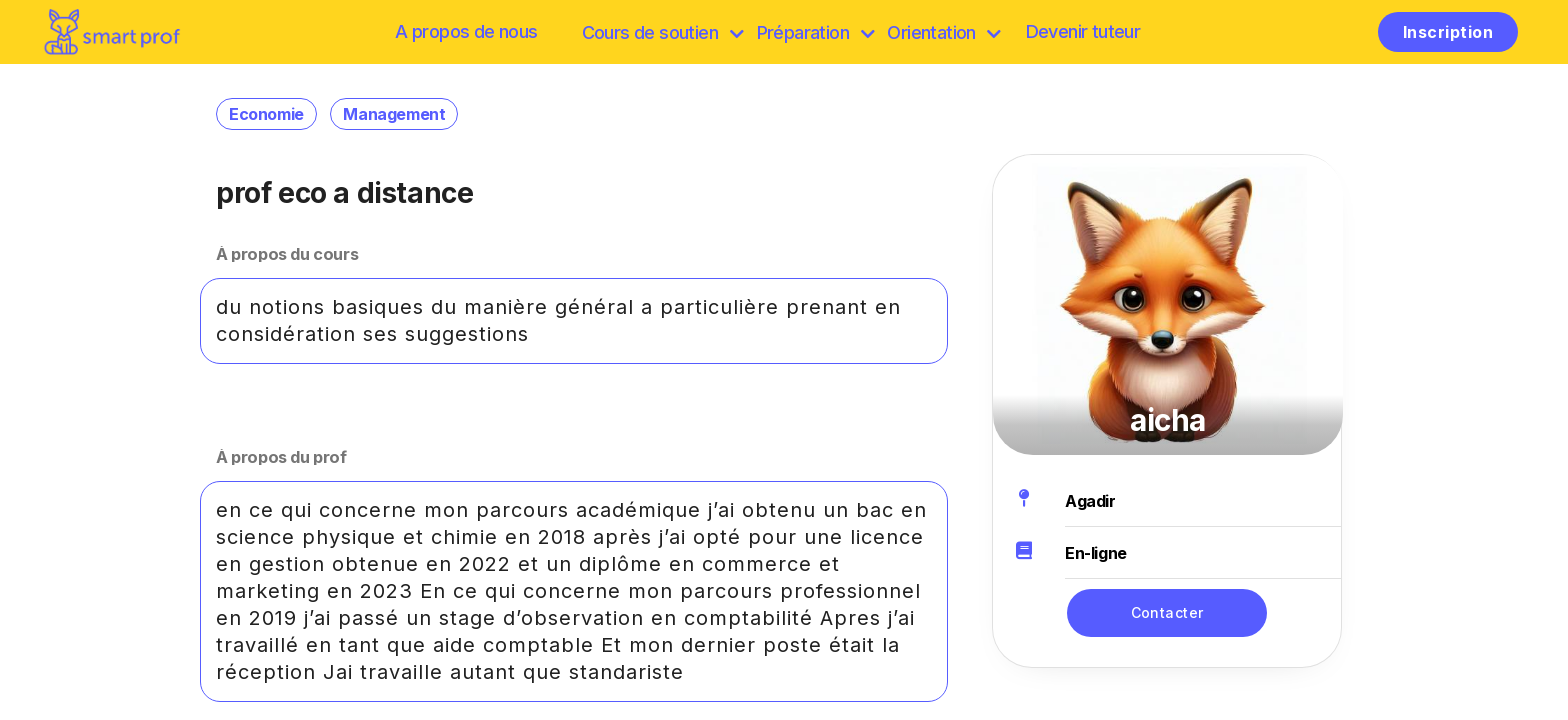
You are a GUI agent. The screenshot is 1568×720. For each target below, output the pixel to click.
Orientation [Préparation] (943, 32)
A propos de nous (466, 31)
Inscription (1448, 32)
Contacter (1167, 612)
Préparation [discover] (815, 32)
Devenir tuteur (1083, 31)
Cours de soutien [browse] (662, 32)
